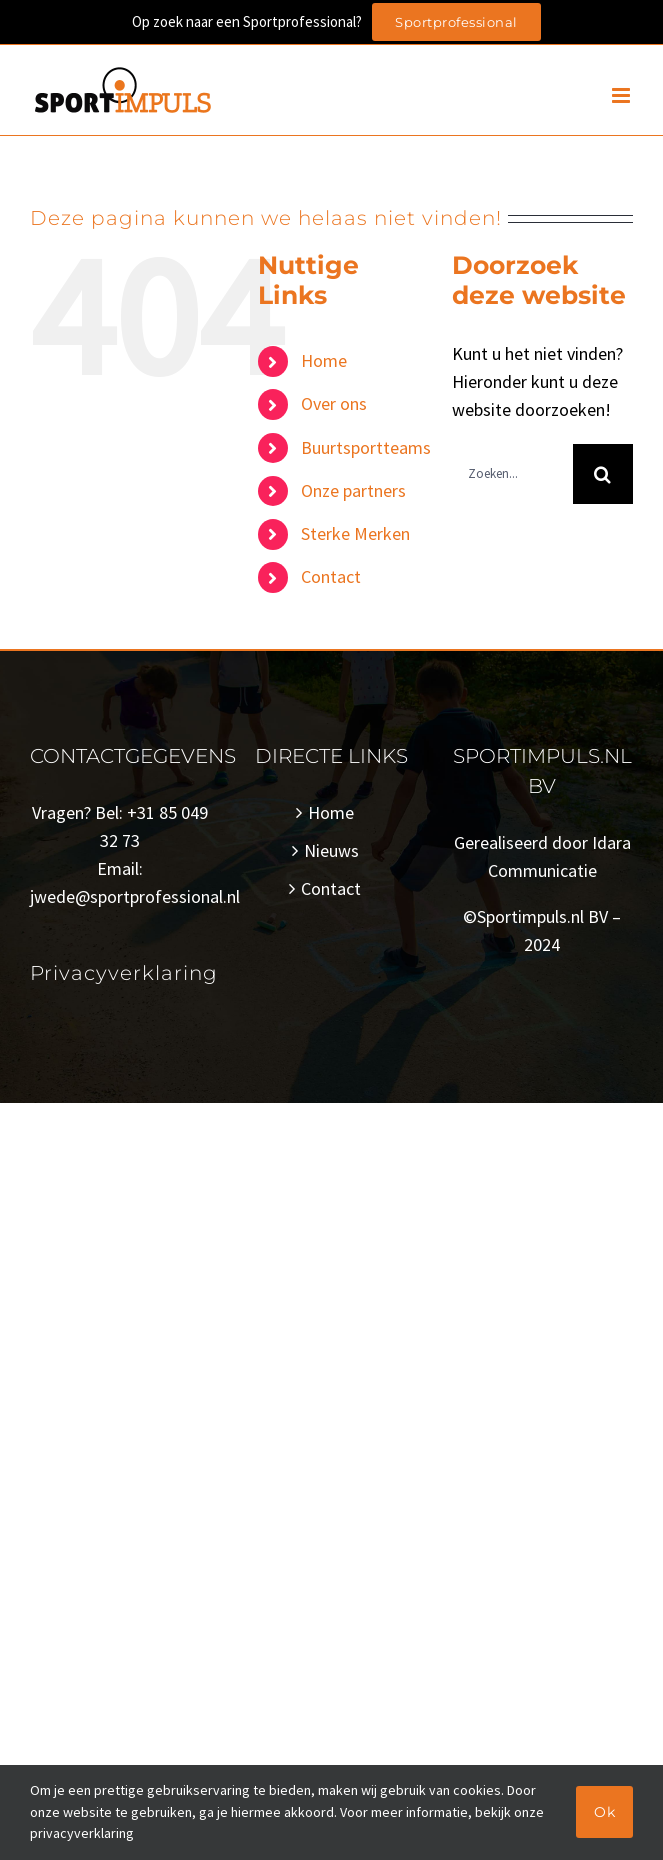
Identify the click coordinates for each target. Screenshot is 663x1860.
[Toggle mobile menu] (622, 95)
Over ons (334, 403)
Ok (604, 1812)
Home (324, 360)
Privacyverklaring (124, 973)
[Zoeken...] (512, 474)
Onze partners (353, 490)
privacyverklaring (82, 1833)
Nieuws (331, 850)
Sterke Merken (355, 533)
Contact (331, 576)
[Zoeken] (603, 474)
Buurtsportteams (366, 447)
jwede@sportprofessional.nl (135, 896)
